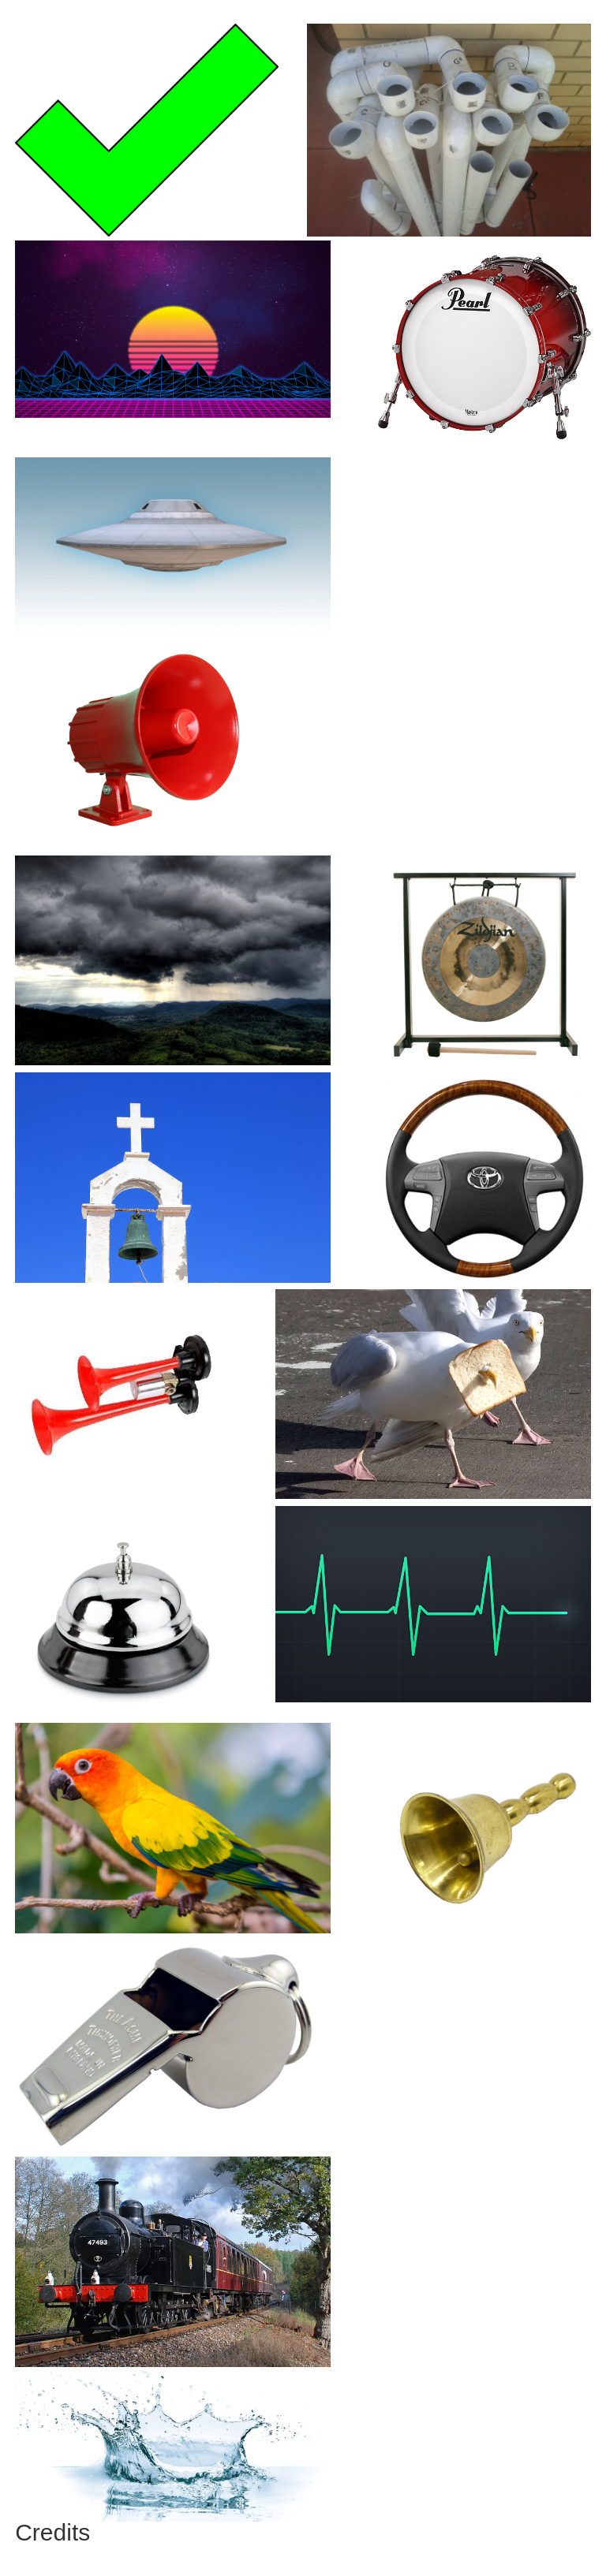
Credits (52, 2532)
